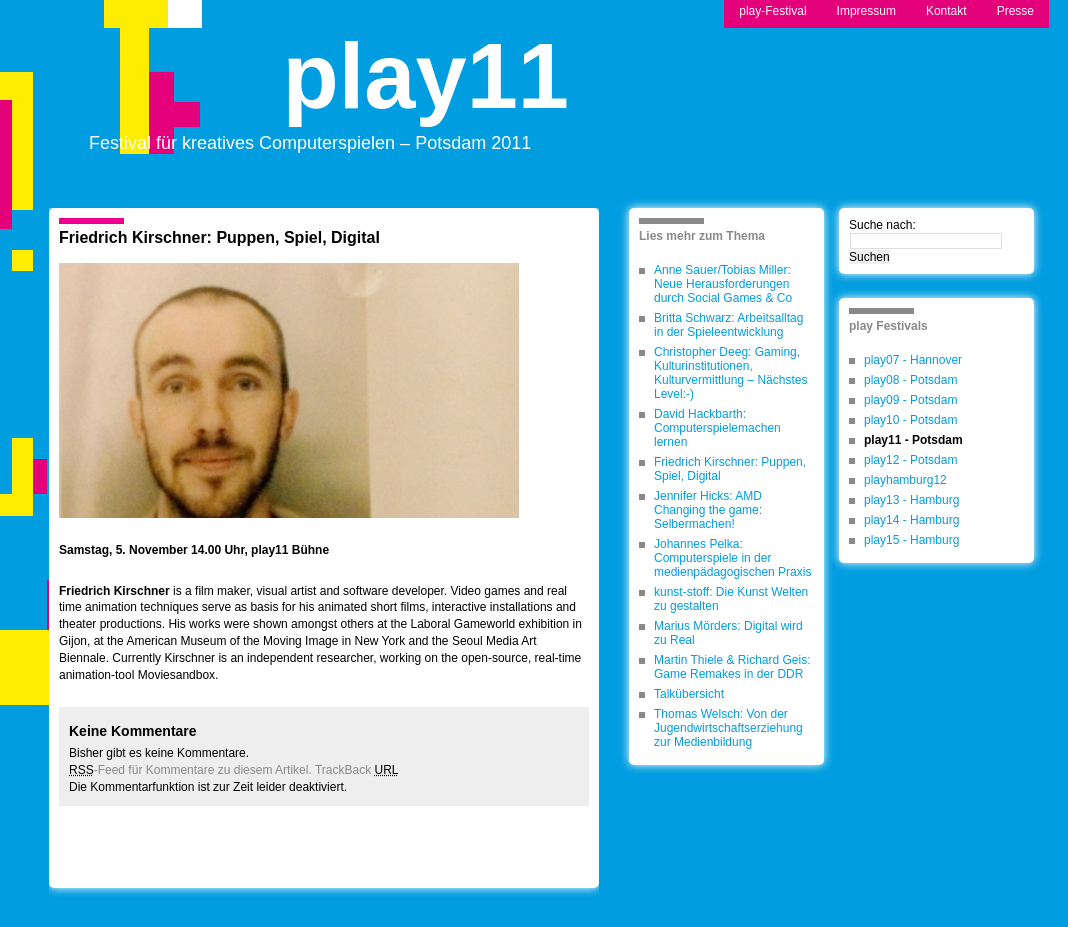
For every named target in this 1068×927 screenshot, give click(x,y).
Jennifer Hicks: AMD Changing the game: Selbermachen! (708, 510)
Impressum (866, 11)
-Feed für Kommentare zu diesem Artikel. (190, 770)
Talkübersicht (689, 694)
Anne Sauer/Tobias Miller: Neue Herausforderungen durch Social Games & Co (723, 284)
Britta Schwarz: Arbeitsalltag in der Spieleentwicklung (728, 325)
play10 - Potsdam (910, 420)
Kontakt (946, 11)
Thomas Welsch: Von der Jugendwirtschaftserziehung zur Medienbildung (728, 728)
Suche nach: (882, 225)
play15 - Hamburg (911, 540)
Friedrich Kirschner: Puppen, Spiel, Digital (219, 237)
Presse (1015, 11)
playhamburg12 (905, 480)
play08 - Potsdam (910, 380)
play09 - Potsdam (910, 400)
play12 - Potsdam (910, 460)
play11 (426, 93)
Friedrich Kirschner (114, 591)
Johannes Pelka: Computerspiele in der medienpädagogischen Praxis (732, 558)
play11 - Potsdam (913, 440)
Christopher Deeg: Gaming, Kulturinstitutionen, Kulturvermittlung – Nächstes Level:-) (730, 373)
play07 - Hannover (913, 360)
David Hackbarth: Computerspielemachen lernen (717, 428)
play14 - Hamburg (911, 520)
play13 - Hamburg (911, 500)
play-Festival (772, 11)
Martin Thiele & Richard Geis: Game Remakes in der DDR (732, 667)
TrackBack (357, 770)
